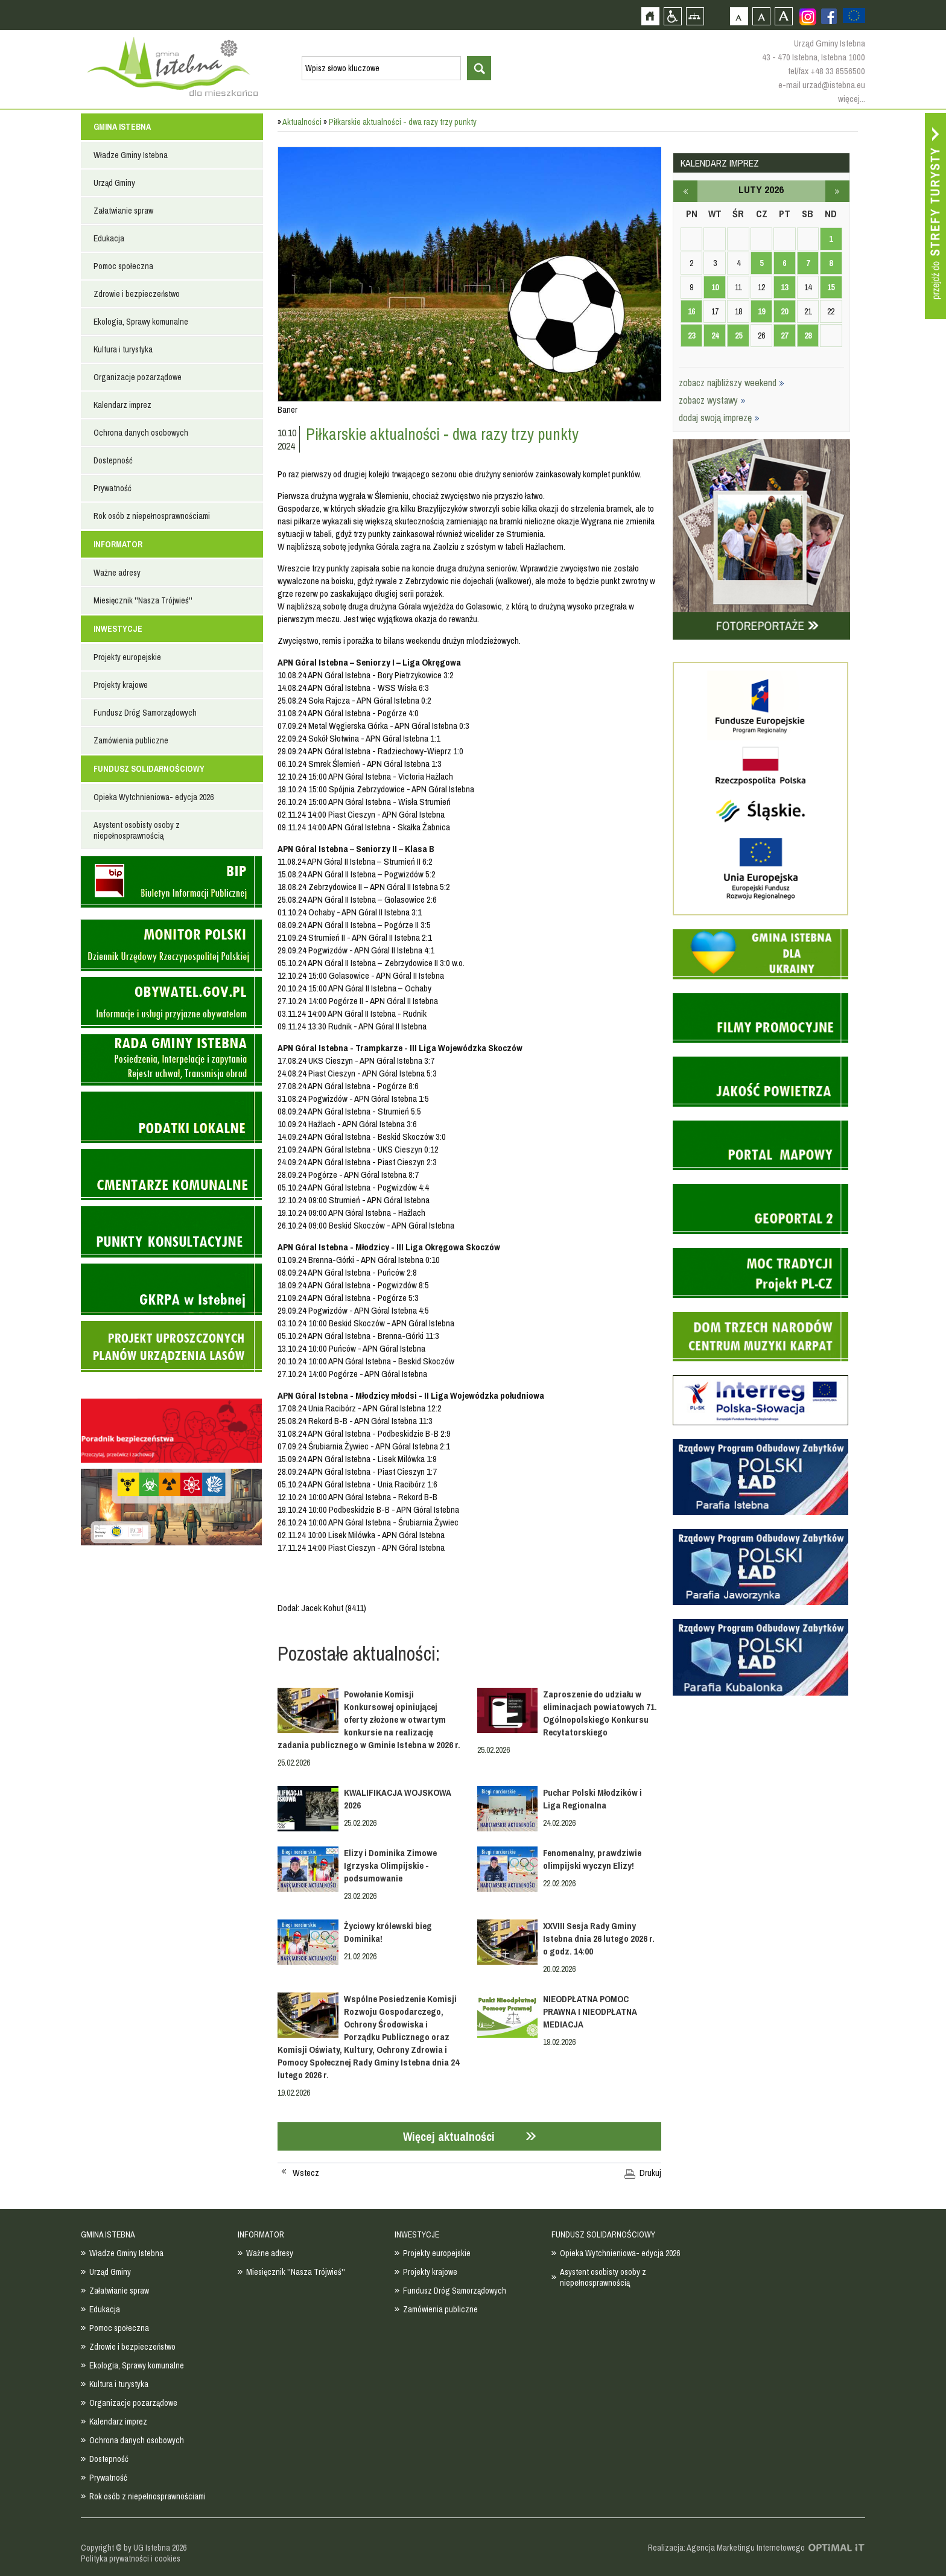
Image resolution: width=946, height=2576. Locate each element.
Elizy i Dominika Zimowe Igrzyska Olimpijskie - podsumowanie (390, 1865)
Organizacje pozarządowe (138, 377)
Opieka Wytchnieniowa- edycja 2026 (154, 797)
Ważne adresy (117, 572)
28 (807, 335)
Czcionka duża (783, 16)
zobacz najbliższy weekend (731, 382)
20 (784, 311)
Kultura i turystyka (123, 349)
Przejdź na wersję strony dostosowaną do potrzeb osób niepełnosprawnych (672, 16)
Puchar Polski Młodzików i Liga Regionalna (592, 1798)
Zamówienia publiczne (131, 740)
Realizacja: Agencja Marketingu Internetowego (726, 2547)
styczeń (685, 191)
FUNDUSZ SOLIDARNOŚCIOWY (149, 768)
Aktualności (302, 121)
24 (715, 335)
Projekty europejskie (127, 657)
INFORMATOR (118, 544)
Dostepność (113, 460)
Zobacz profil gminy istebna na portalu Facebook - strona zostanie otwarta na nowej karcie (829, 16)
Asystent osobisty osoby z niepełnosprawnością (137, 830)
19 (761, 311)
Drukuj (650, 2173)
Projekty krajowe (121, 684)
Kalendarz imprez (122, 404)
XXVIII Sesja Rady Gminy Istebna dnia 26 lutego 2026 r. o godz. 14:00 (599, 1938)
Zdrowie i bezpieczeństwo (137, 293)
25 (738, 335)
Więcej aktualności (449, 2136)
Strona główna (650, 16)
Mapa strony (695, 16)
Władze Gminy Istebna (131, 155)
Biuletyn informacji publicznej (171, 882)
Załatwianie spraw (123, 210)
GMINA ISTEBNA (122, 126)
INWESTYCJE (118, 628)
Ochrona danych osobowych (141, 432)
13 (784, 287)
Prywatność (113, 488)
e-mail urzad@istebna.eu (821, 84)
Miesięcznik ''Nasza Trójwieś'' (143, 600)
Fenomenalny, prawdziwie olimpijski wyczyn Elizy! (592, 1859)
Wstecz (306, 2173)
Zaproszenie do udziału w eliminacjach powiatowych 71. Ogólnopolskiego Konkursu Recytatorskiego (600, 1713)
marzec (837, 191)
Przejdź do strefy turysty (935, 216)
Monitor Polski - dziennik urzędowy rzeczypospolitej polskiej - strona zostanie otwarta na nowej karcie (171, 945)
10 (715, 287)
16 (691, 311)
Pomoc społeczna (123, 266)
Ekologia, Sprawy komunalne (141, 321)
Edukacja (109, 238)
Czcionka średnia (761, 16)
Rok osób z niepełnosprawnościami (152, 515)
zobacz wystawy (712, 400)
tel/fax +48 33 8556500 (826, 71)
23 (691, 335)
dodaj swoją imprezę (719, 417)
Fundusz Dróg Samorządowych (145, 712)
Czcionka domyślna (739, 16)
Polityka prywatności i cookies (130, 2558)
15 (830, 287)
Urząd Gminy (114, 182)
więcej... (851, 98)
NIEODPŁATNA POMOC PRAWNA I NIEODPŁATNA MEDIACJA (590, 2011)
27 (784, 335)
